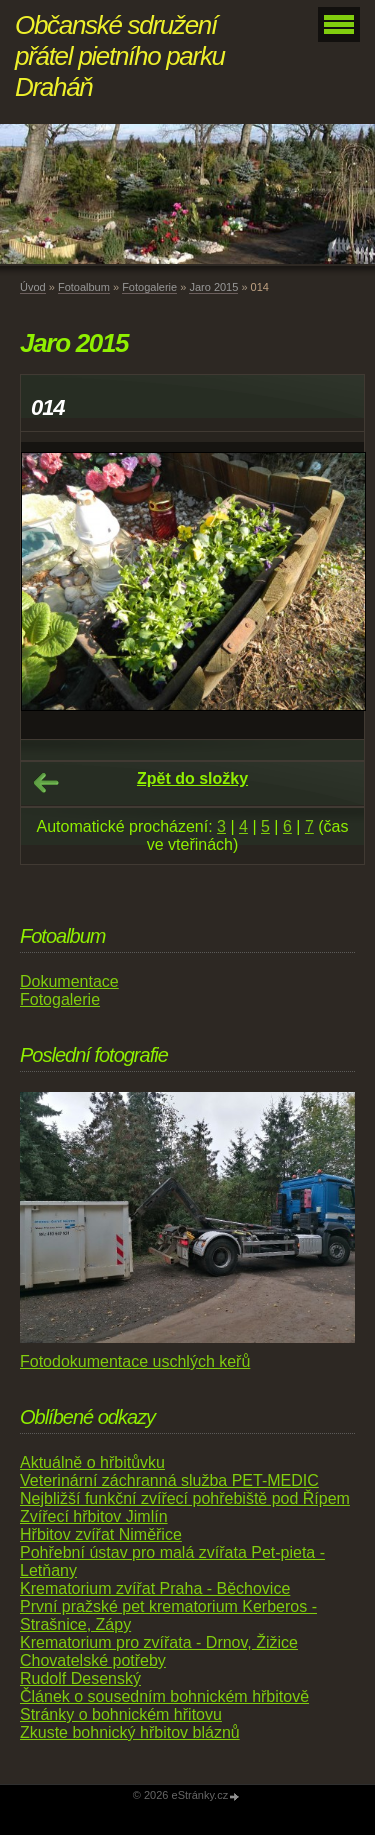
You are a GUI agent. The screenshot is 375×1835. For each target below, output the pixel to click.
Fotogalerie (149, 287)
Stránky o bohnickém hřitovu (121, 1714)
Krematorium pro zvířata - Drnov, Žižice (159, 1642)
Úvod (33, 287)
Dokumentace (69, 981)
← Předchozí (46, 783)
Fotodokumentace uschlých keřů (135, 1361)
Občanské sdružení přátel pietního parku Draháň (120, 56)
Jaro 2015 (213, 287)
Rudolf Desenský (80, 1678)
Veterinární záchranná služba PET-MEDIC (169, 1480)
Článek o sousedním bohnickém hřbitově (164, 1696)
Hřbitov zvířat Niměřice (101, 1534)
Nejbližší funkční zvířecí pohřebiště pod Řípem (185, 1498)
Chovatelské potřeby (93, 1660)
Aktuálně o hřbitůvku (92, 1462)
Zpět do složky (192, 778)
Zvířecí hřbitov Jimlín (94, 1516)
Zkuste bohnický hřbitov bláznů (130, 1732)
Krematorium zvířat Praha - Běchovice (155, 1588)
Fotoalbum (84, 287)
